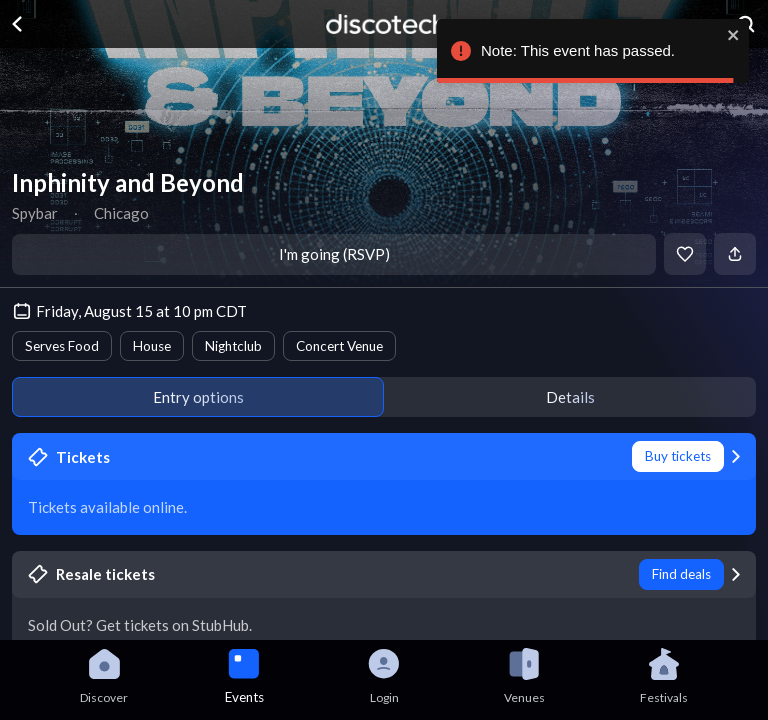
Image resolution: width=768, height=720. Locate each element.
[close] (726, 35)
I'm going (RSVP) (334, 254)
